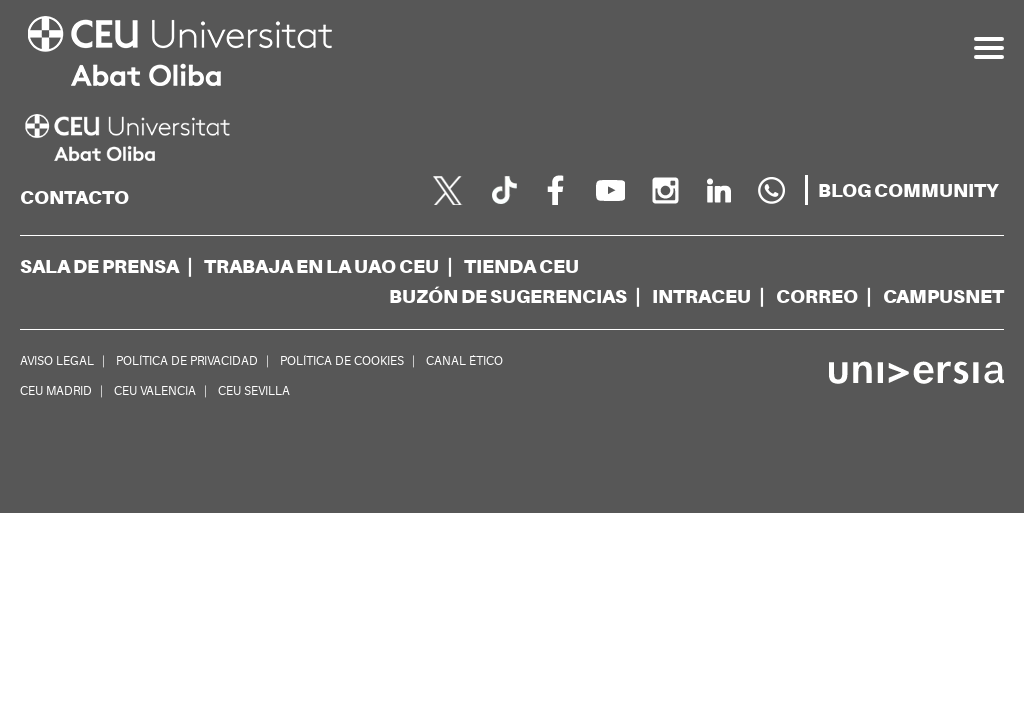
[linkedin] (718, 190)
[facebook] (556, 190)
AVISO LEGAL (57, 361)
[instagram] (664, 190)
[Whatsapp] (772, 190)
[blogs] (908, 191)
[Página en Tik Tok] (502, 190)
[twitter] (448, 190)
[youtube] (610, 190)
